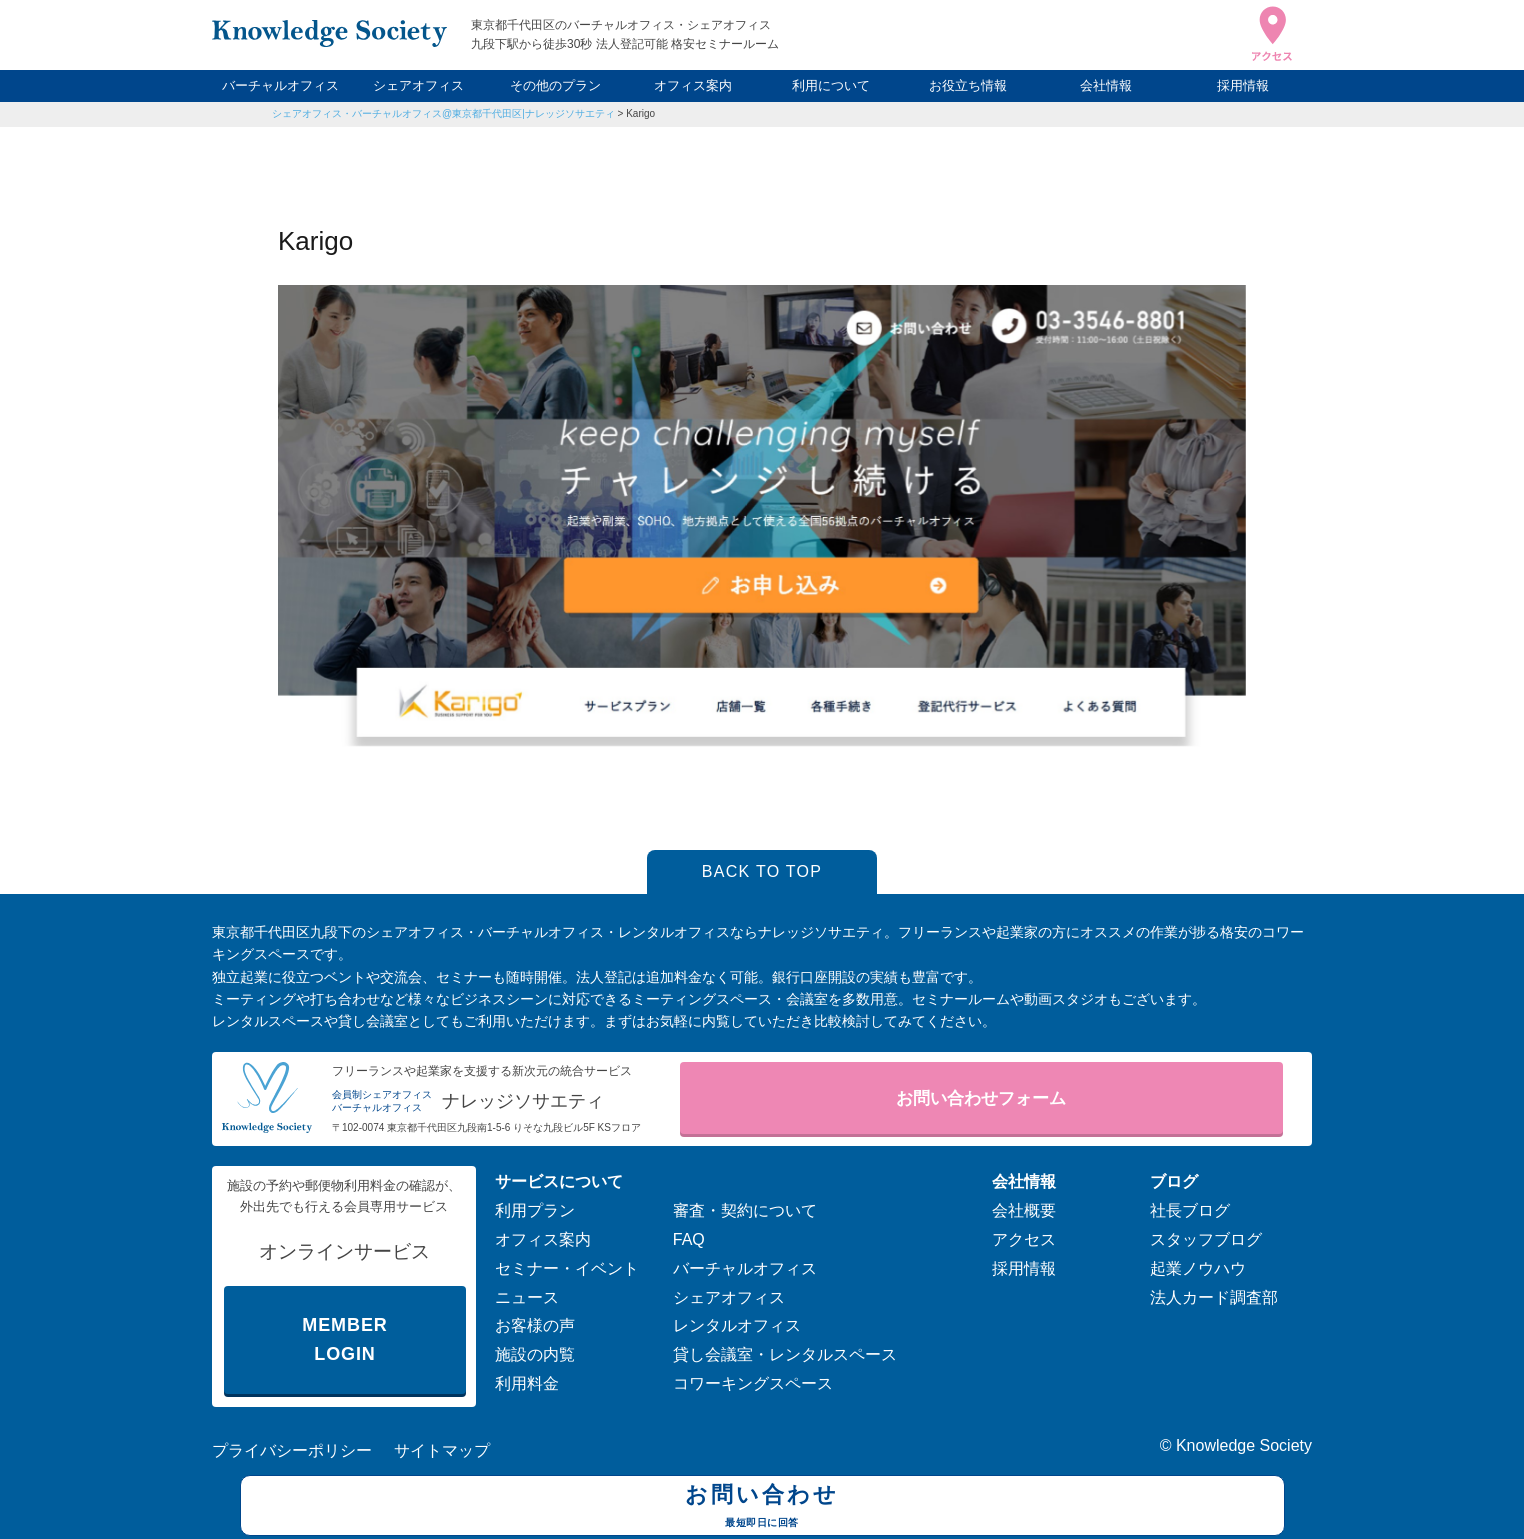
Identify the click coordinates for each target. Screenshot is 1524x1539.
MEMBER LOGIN (344, 1339)
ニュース (527, 1297)
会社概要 (1024, 1210)
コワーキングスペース (753, 1383)
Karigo (640, 113)
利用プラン (535, 1210)
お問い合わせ (762, 1508)
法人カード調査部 (1214, 1297)
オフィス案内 (693, 85)
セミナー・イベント (567, 1268)
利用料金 (527, 1383)
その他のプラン (555, 85)
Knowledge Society (1244, 1445)
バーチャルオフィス (280, 85)
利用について (831, 85)
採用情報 (1243, 85)
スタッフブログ (1206, 1239)
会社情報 (1106, 85)
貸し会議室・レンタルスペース (785, 1354)
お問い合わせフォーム (981, 1098)
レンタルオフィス (737, 1325)
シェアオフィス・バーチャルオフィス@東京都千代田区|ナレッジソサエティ (443, 113)
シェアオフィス (418, 85)
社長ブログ (1190, 1210)
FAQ (689, 1239)
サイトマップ (442, 1450)
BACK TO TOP (762, 871)
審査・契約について (745, 1210)
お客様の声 (535, 1325)
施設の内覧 (535, 1354)
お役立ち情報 (968, 85)
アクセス (1024, 1239)
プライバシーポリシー (292, 1450)
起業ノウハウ (1198, 1268)
